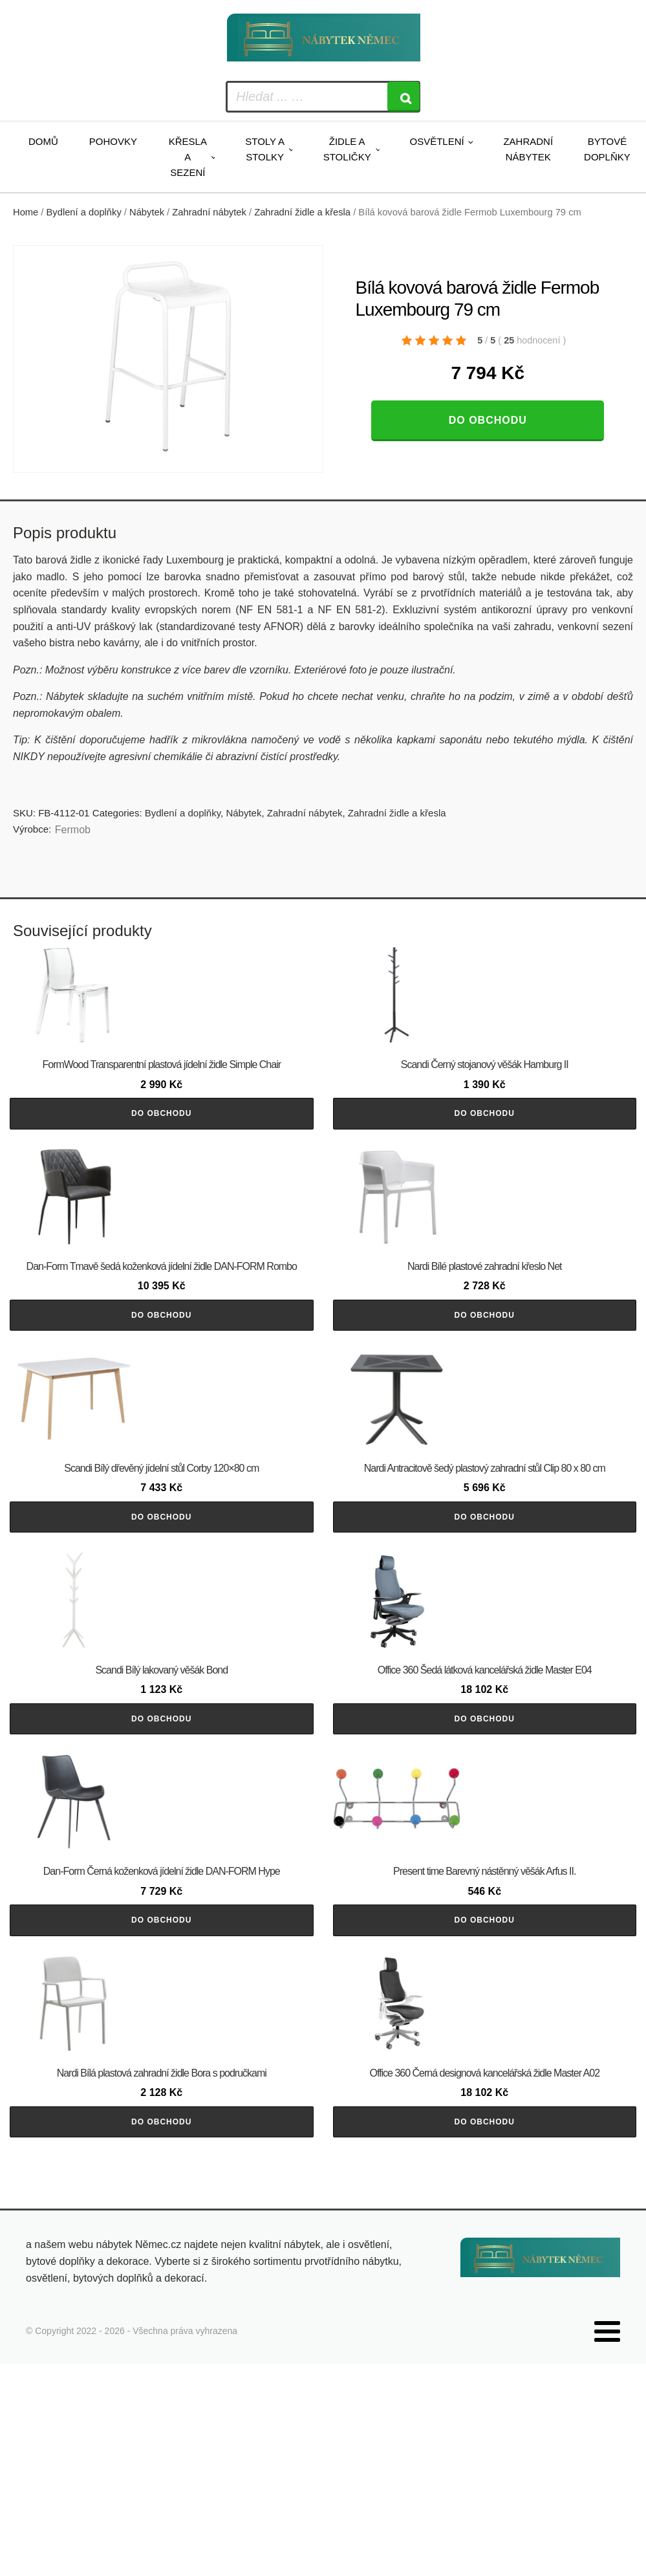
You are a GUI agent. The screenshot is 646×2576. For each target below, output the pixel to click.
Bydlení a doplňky (84, 212)
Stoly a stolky (265, 149)
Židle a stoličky (347, 149)
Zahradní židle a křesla (302, 212)
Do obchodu (488, 420)
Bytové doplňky (607, 149)
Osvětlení (436, 141)
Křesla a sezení (188, 157)
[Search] (403, 97)
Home (25, 212)
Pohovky (113, 141)
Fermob (73, 829)
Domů (43, 141)
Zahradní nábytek (528, 149)
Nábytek (146, 212)
